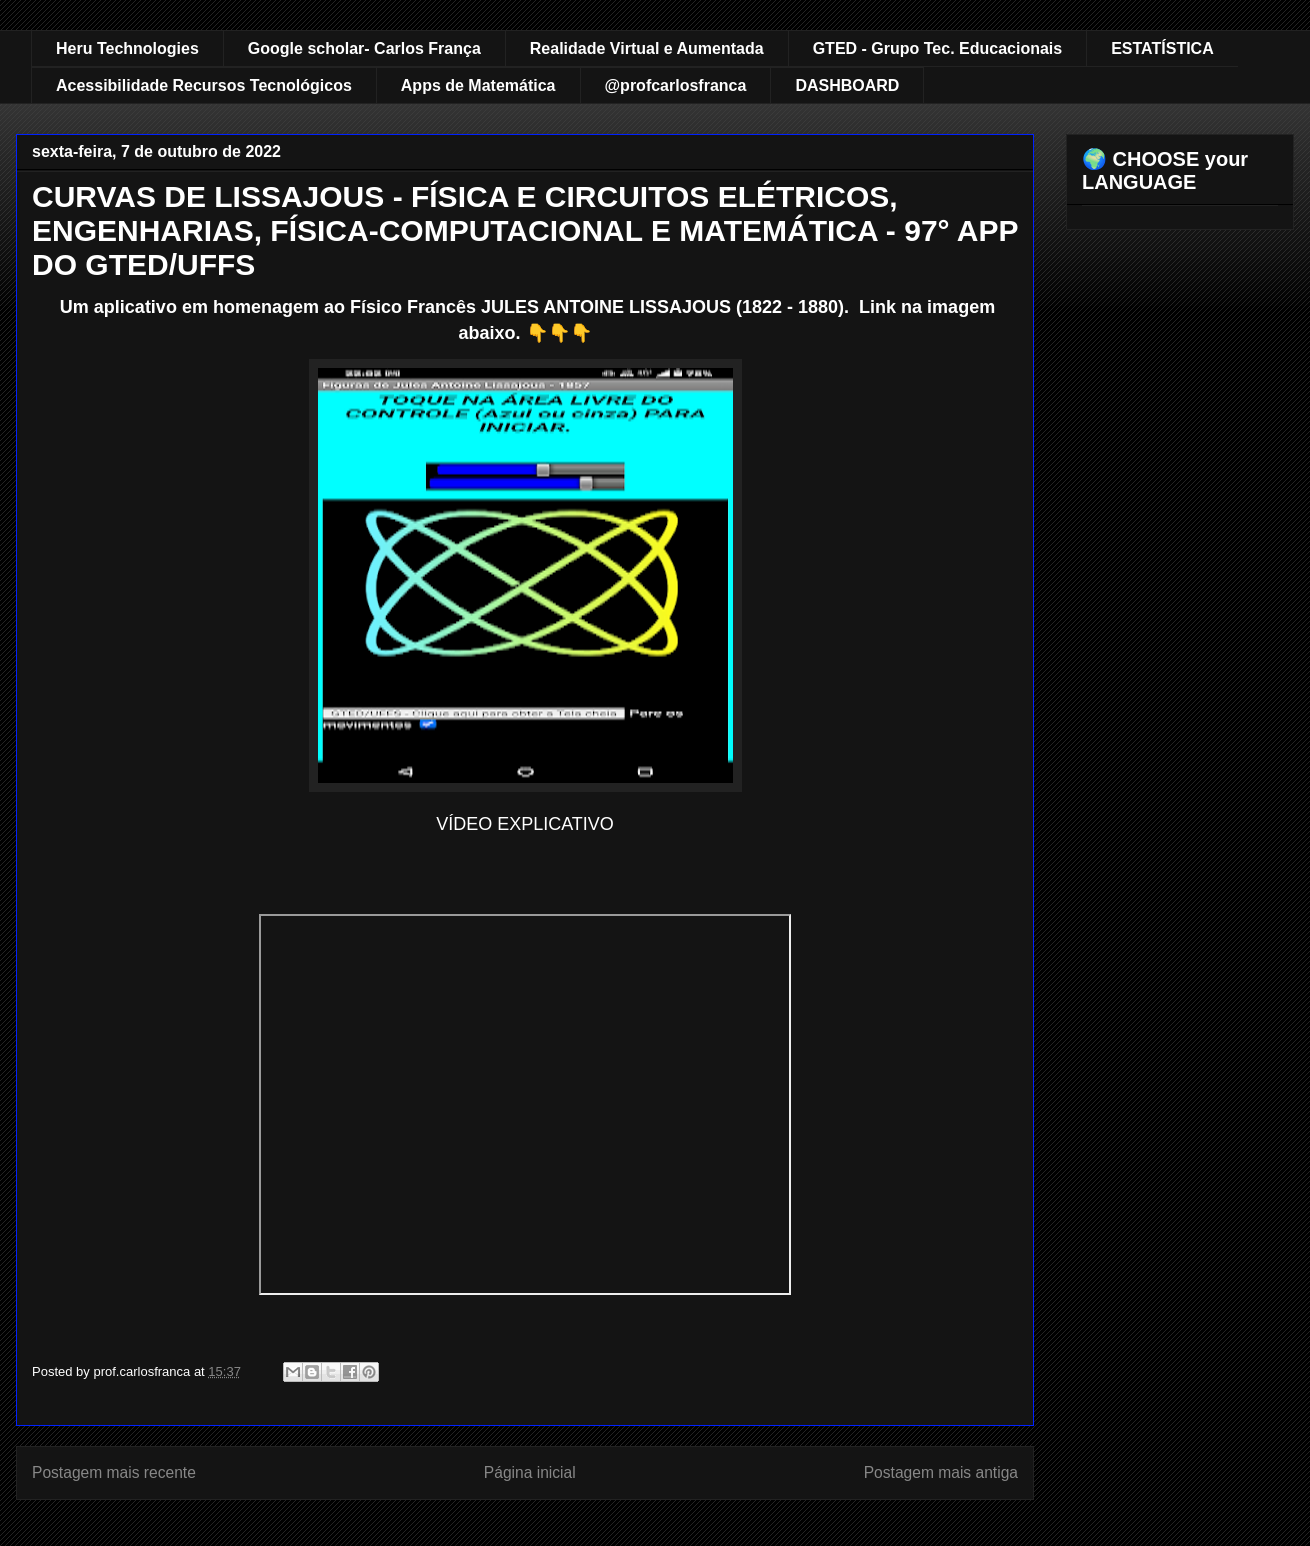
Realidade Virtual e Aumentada (647, 48)
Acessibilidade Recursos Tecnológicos (204, 85)
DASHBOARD (847, 85)
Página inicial (530, 1472)
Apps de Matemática (478, 85)
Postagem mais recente (114, 1472)
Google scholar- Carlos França (364, 48)
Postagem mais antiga (941, 1472)
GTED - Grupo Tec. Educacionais (938, 48)
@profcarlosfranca (676, 85)
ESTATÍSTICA (1162, 48)
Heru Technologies (127, 48)
